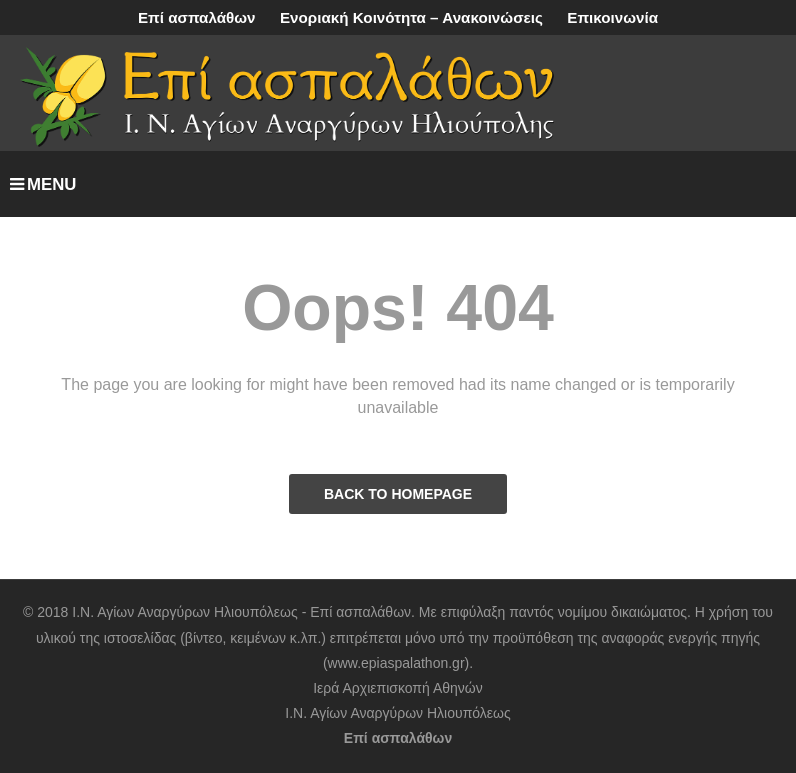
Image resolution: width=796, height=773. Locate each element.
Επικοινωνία (612, 17)
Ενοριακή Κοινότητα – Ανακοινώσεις (411, 17)
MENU (43, 184)
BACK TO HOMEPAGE (398, 494)
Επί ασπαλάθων (197, 17)
